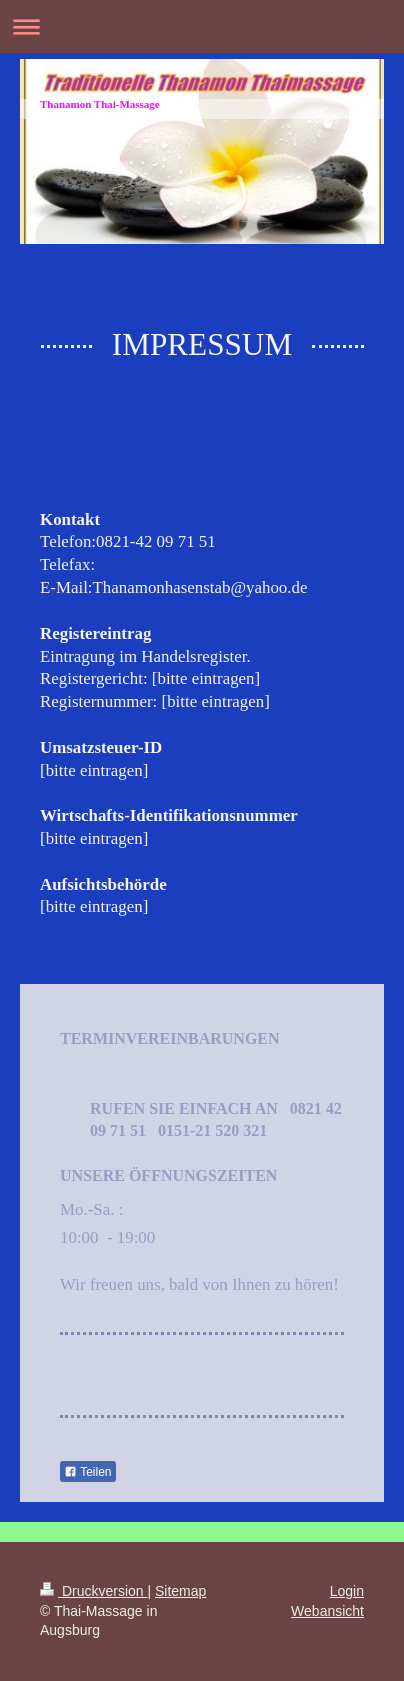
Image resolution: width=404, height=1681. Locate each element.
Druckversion (93, 1591)
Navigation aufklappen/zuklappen (202, 26)
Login (347, 1591)
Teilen (87, 1472)
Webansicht (327, 1611)
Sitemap (180, 1591)
